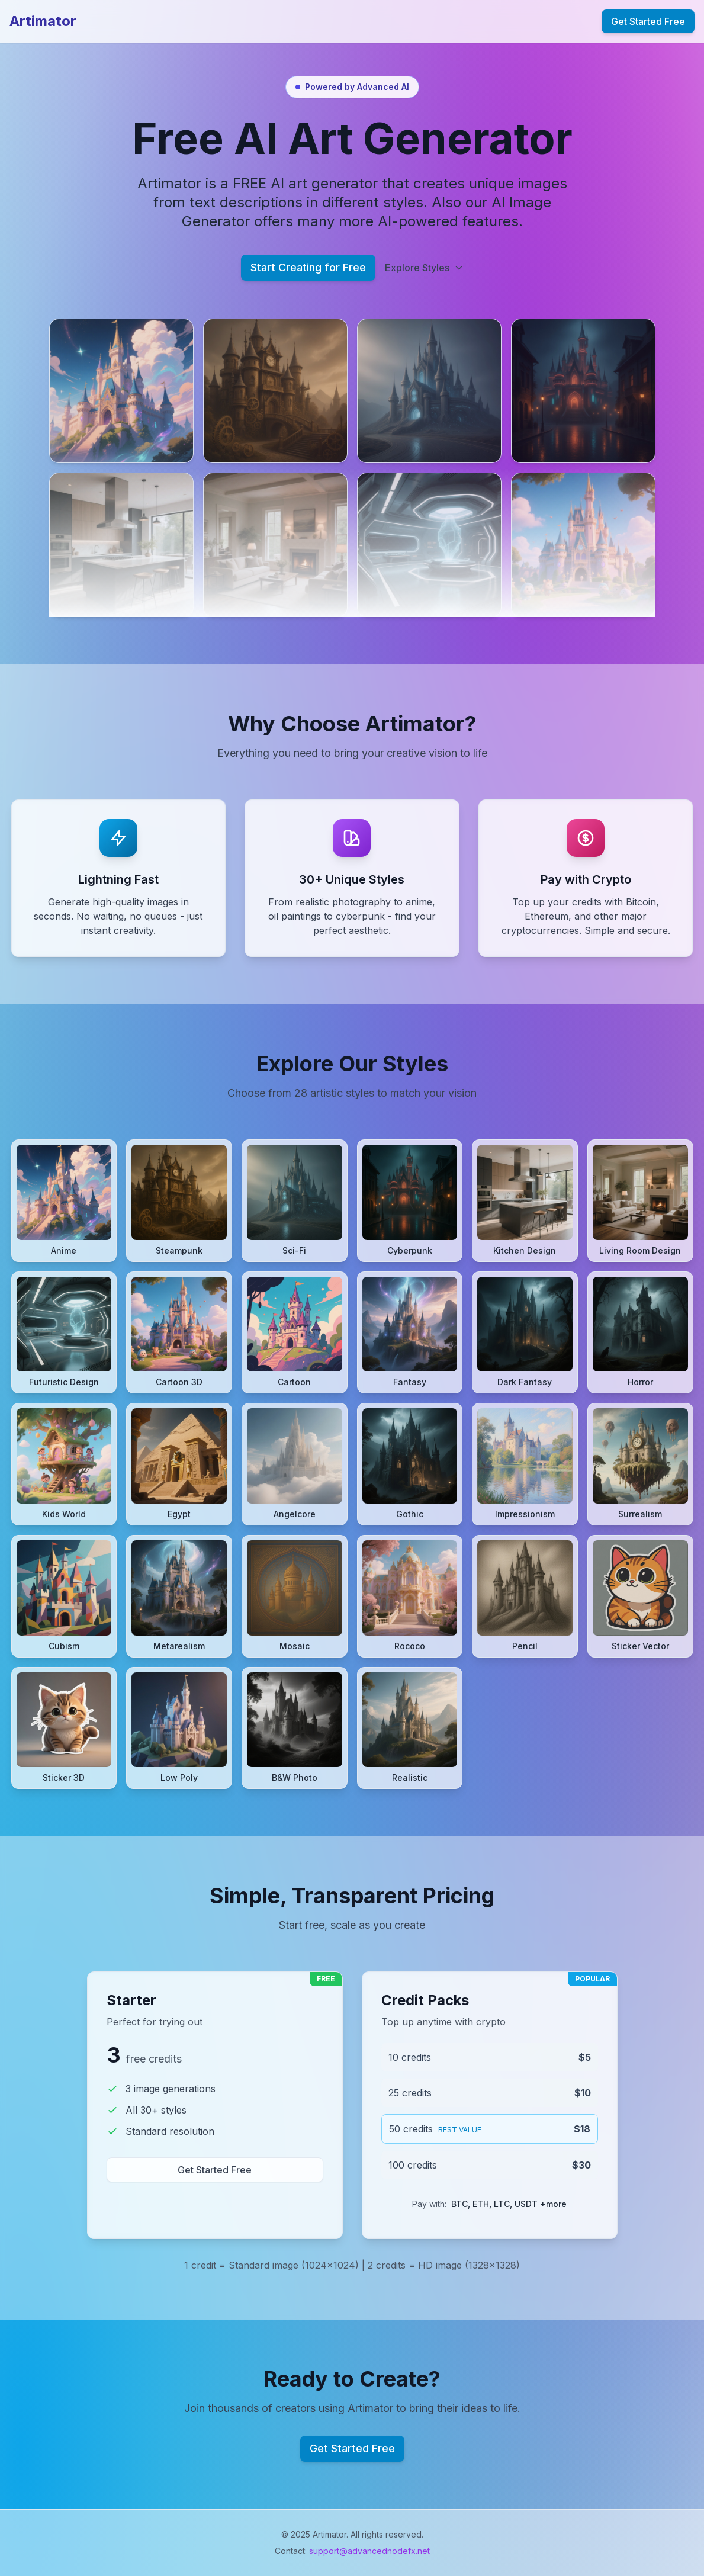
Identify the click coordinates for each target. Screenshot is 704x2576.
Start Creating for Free (308, 267)
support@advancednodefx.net (369, 2551)
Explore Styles (424, 268)
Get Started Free (648, 21)
